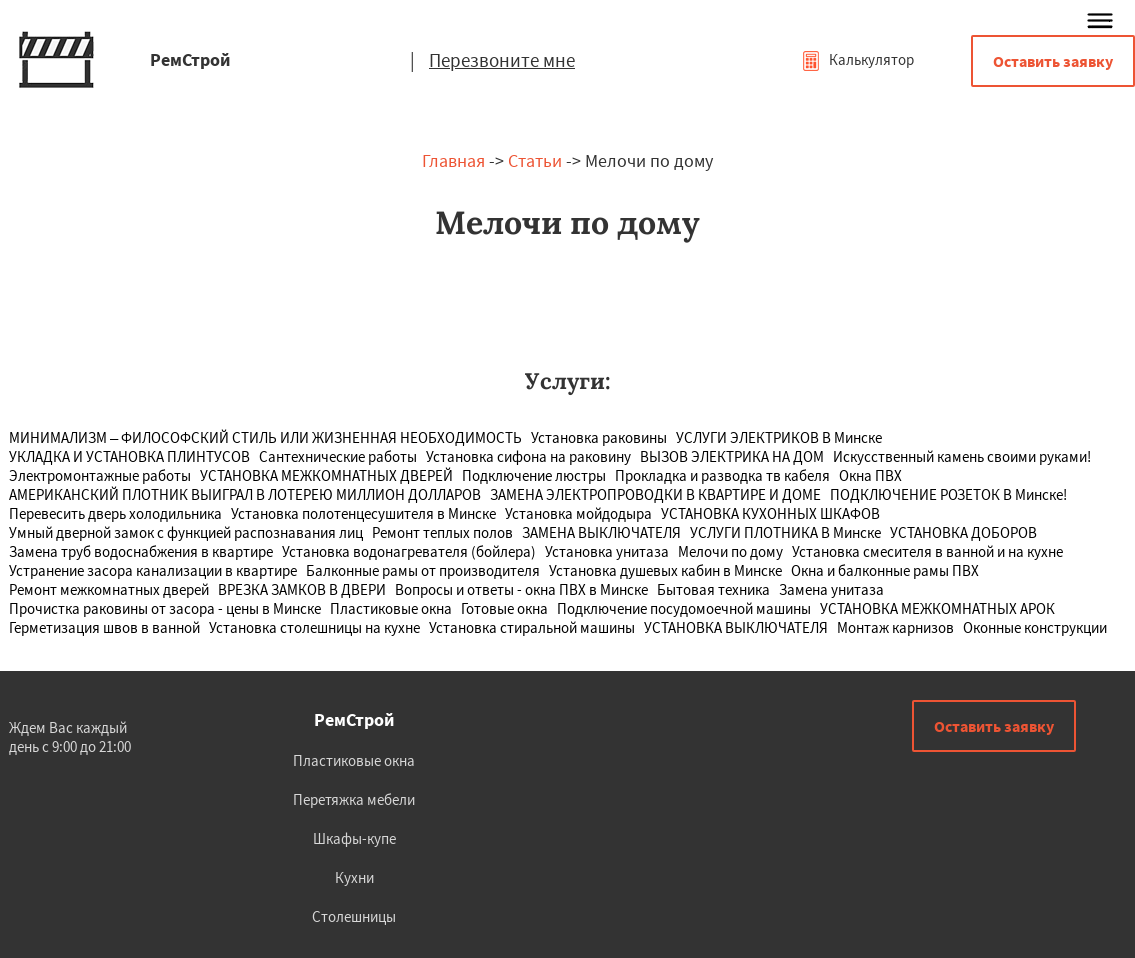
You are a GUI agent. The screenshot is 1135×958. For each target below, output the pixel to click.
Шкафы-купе (354, 838)
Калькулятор (857, 59)
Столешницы (354, 916)
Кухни (354, 877)
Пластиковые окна (354, 760)
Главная (453, 160)
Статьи (535, 160)
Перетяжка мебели (354, 799)
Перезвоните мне (502, 60)
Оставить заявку (1053, 61)
